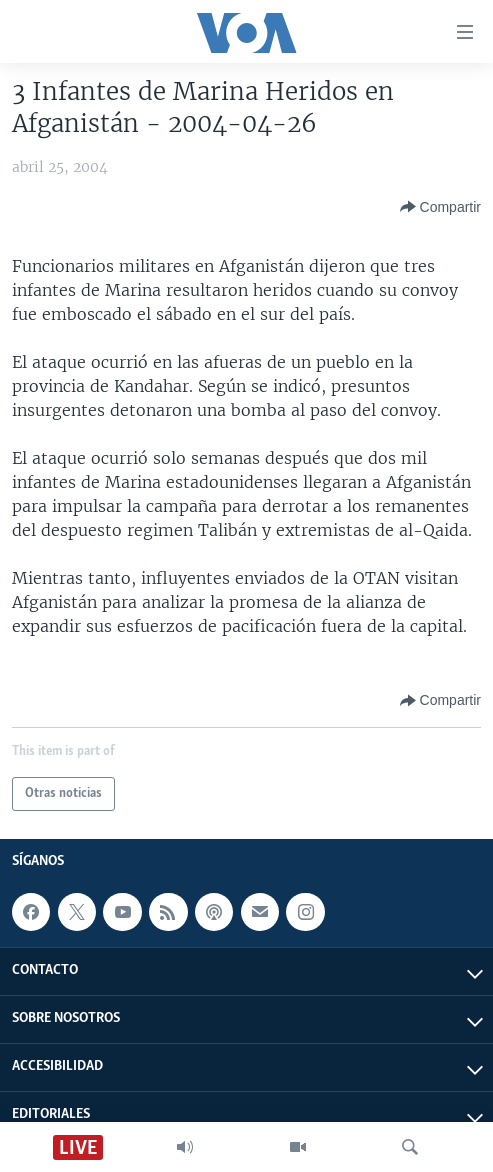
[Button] (440, 207)
